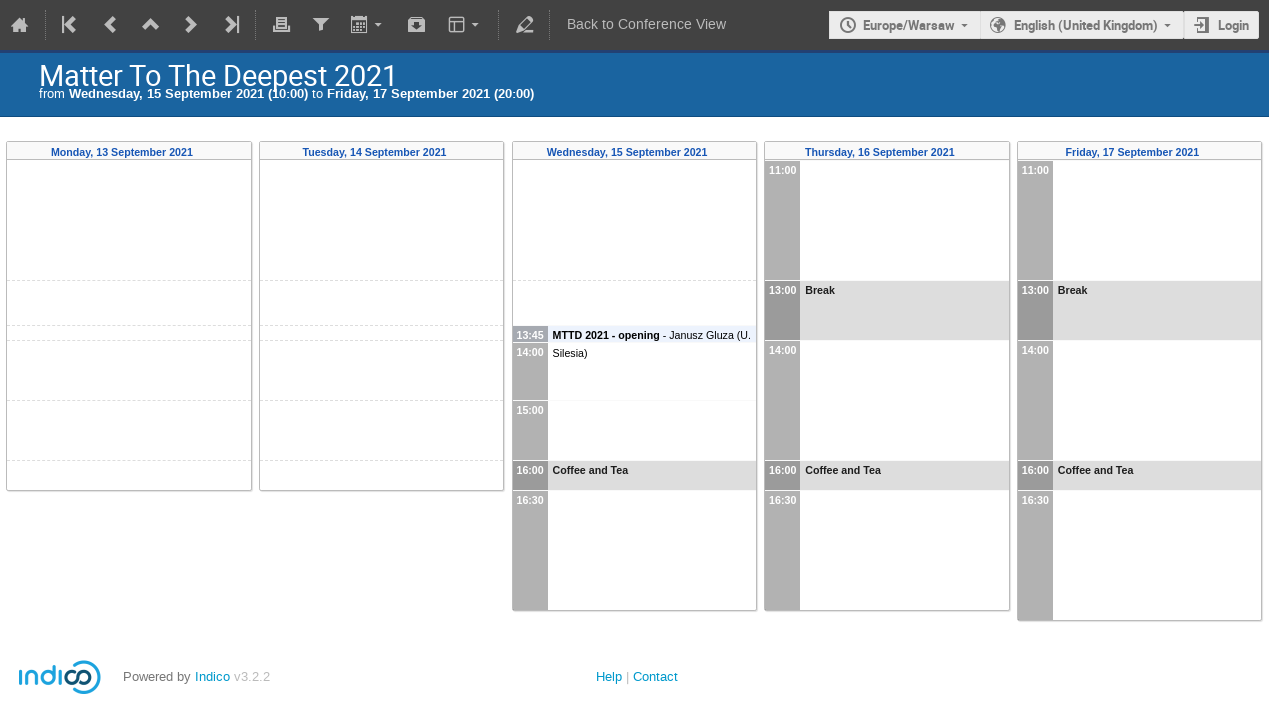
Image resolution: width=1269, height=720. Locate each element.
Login (1233, 25)
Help (609, 676)
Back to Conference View (646, 24)
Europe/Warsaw (909, 25)
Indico (212, 676)
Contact (655, 676)
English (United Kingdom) (1086, 25)
